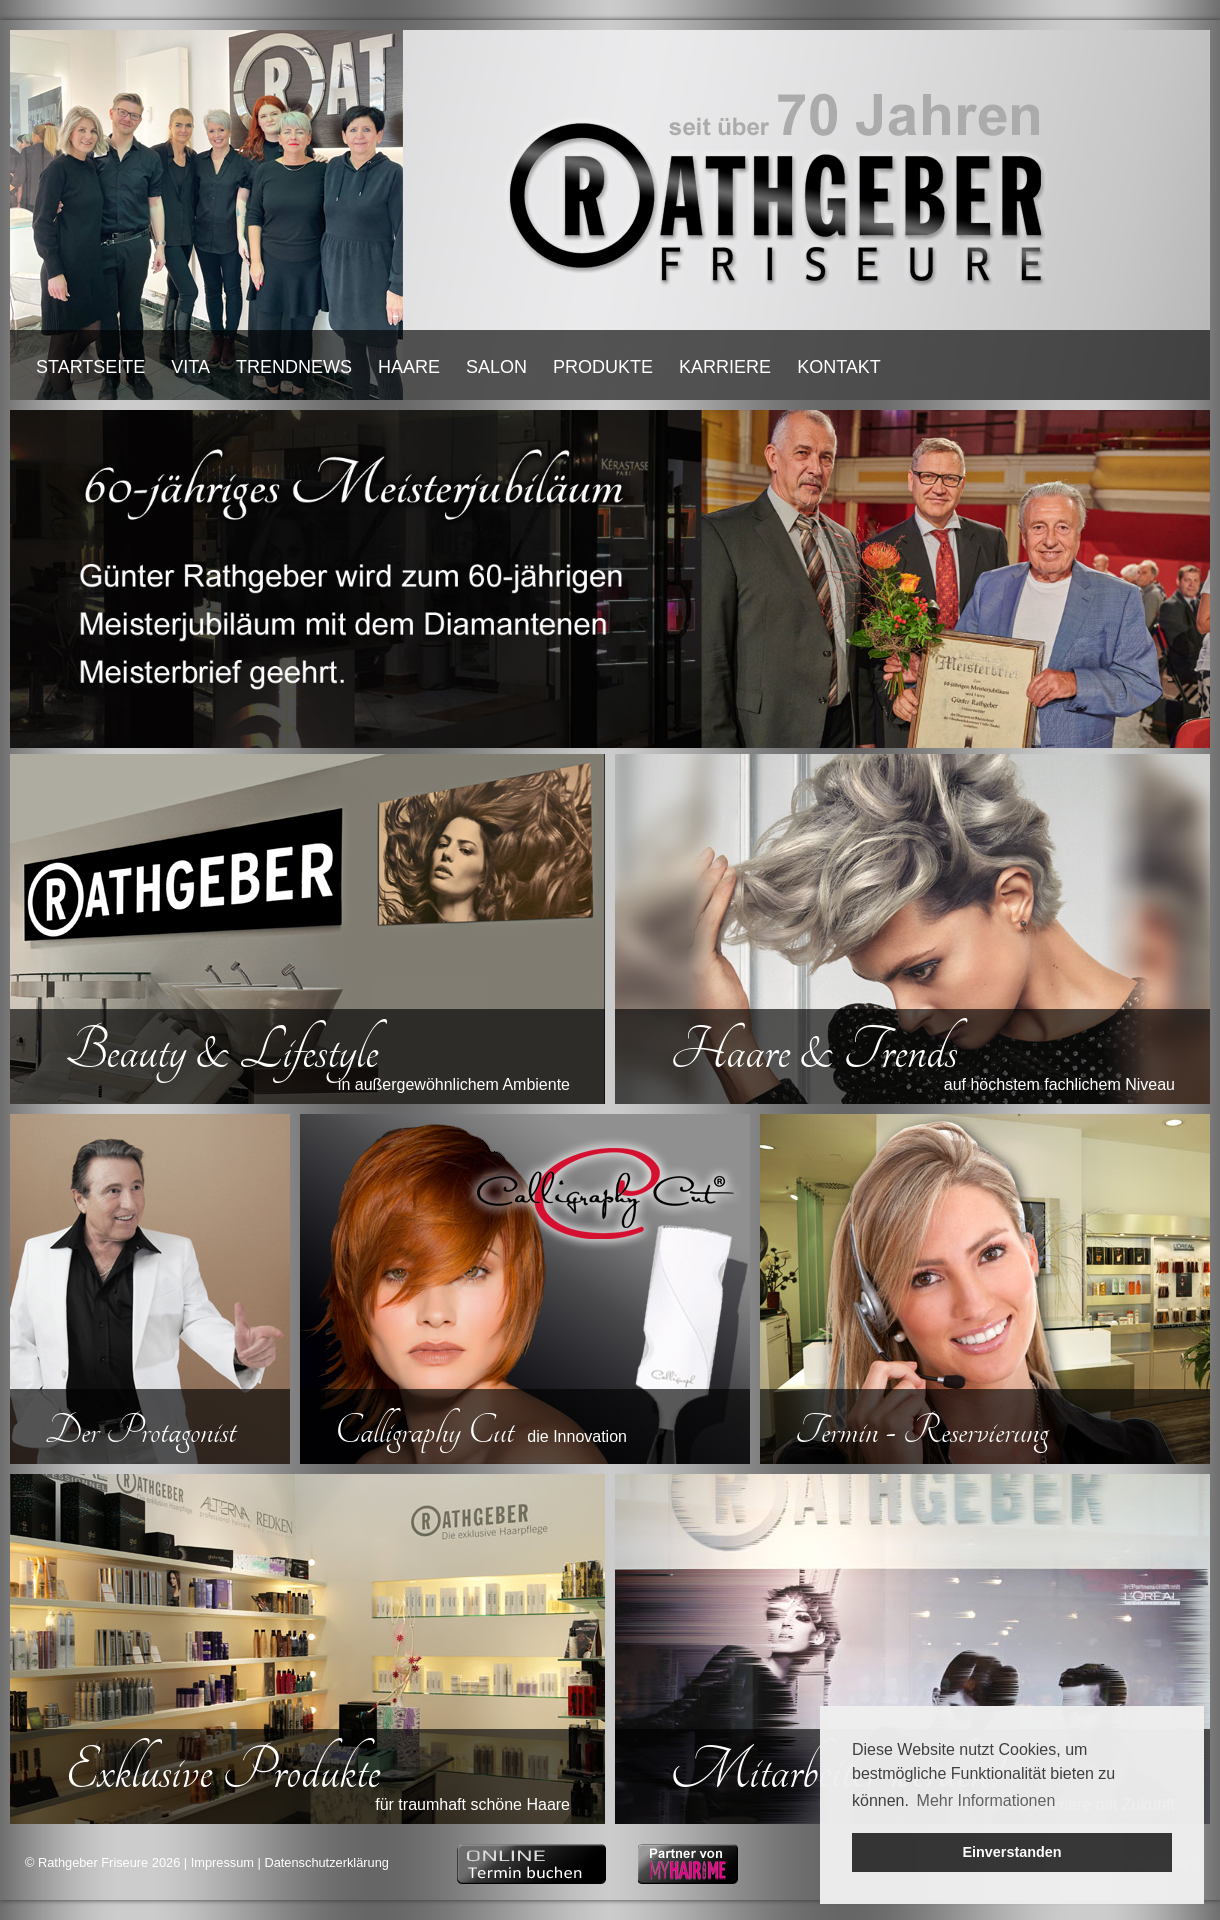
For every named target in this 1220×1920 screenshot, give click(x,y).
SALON (496, 367)
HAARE (409, 367)
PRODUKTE (603, 367)
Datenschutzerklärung (326, 1862)
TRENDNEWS (294, 367)
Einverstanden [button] (1011, 1852)
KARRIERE (725, 367)
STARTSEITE (90, 367)
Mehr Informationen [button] (986, 1800)
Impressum (222, 1862)
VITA (190, 367)
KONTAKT (839, 367)
